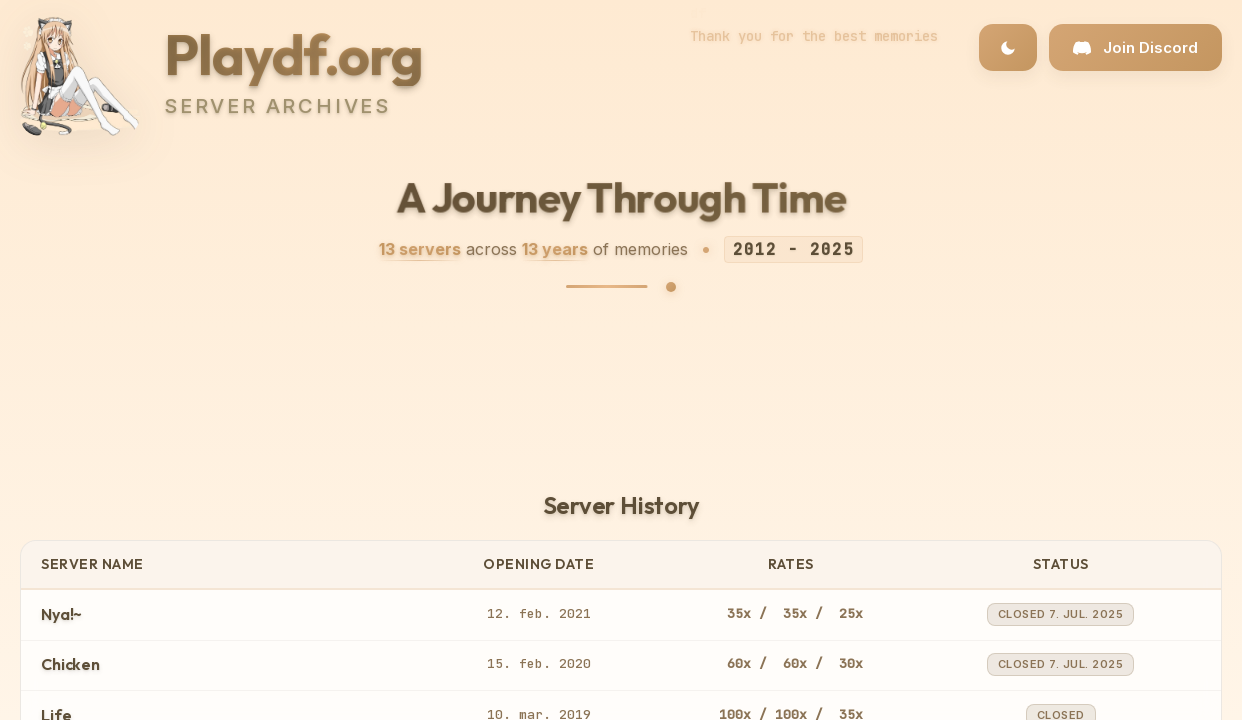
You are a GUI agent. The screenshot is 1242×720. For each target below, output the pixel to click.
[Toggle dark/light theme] (1008, 47)
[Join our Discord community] (1135, 47)
